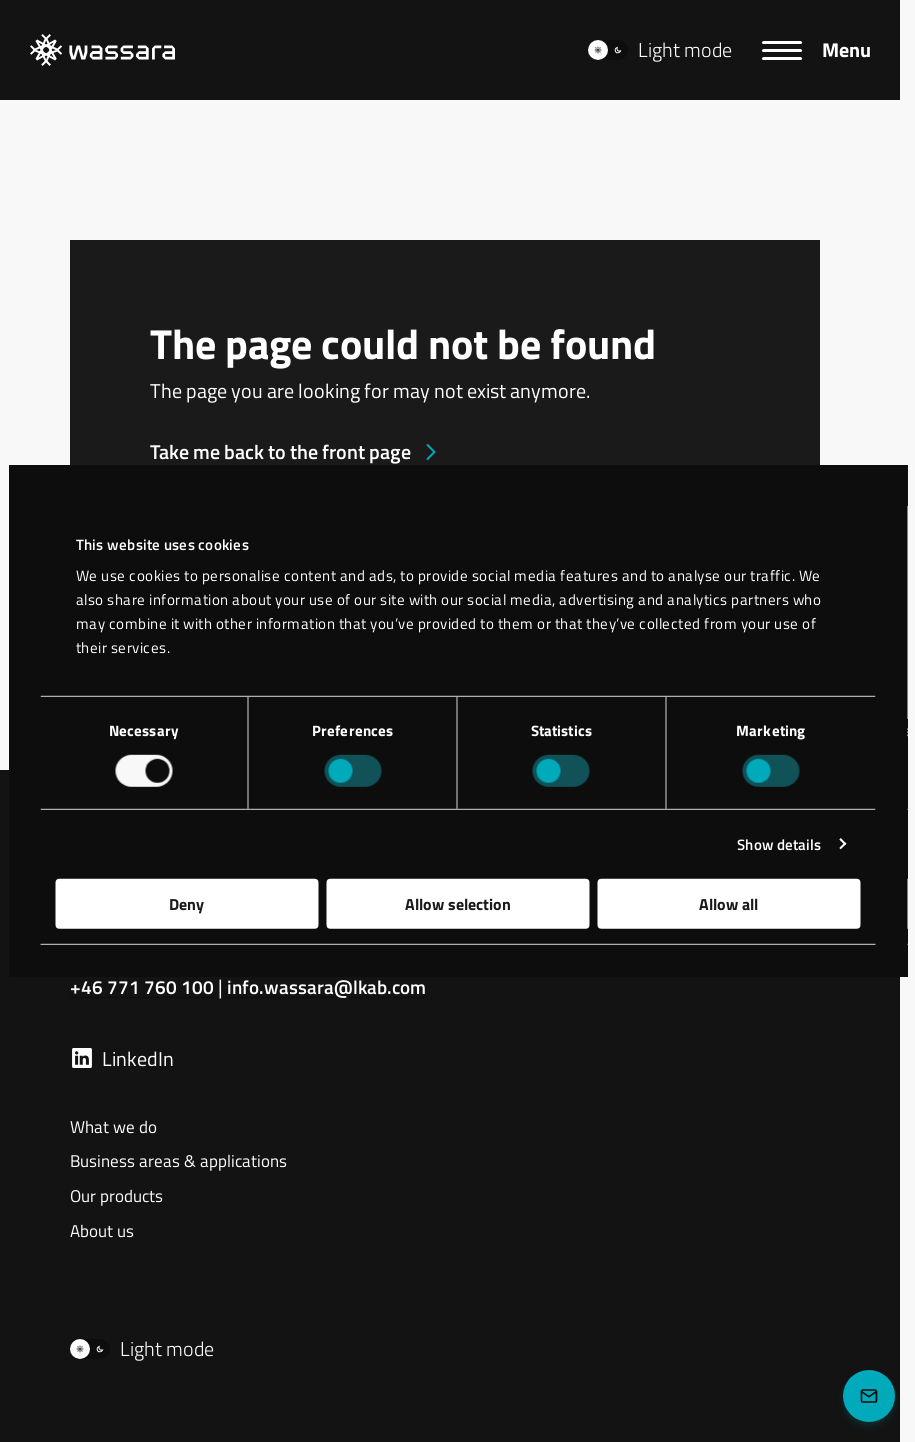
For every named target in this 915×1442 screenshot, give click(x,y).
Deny (186, 904)
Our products (116, 1197)
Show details (779, 843)
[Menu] (816, 50)
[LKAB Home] (102, 50)
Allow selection (458, 904)
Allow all (728, 904)
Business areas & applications (178, 1162)
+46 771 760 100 (142, 986)
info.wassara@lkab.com (330, 986)
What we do (113, 1128)
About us (102, 1232)
